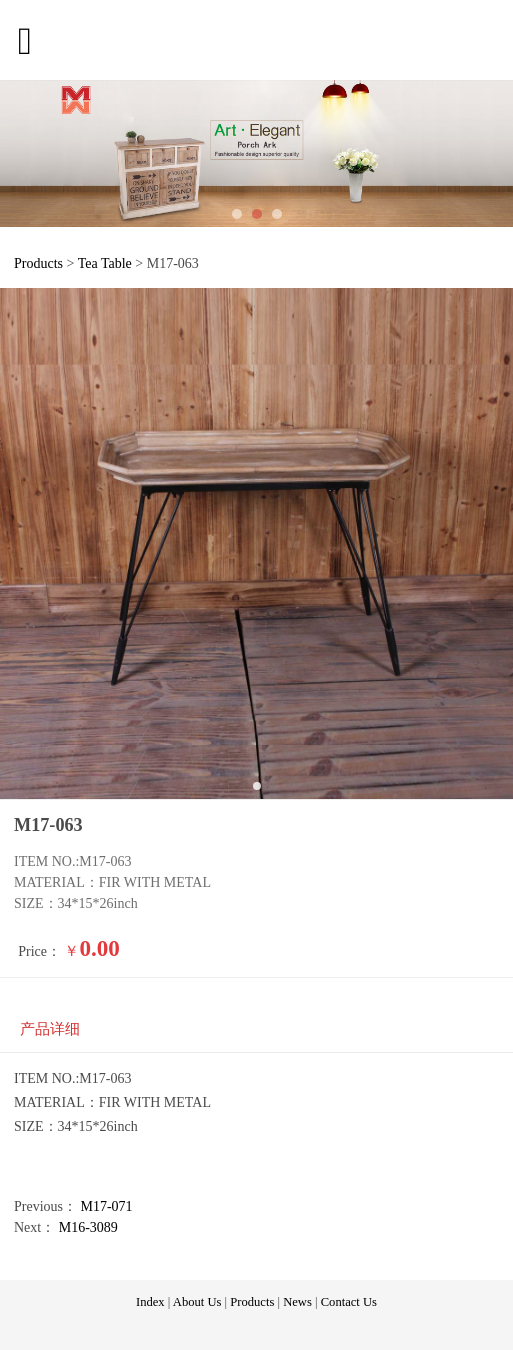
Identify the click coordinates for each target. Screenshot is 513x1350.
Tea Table (107, 263)
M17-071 (107, 1206)
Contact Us (349, 1302)
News (297, 1302)
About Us (197, 1302)
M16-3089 (88, 1227)
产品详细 (50, 1028)
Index (150, 1302)
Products (38, 263)
